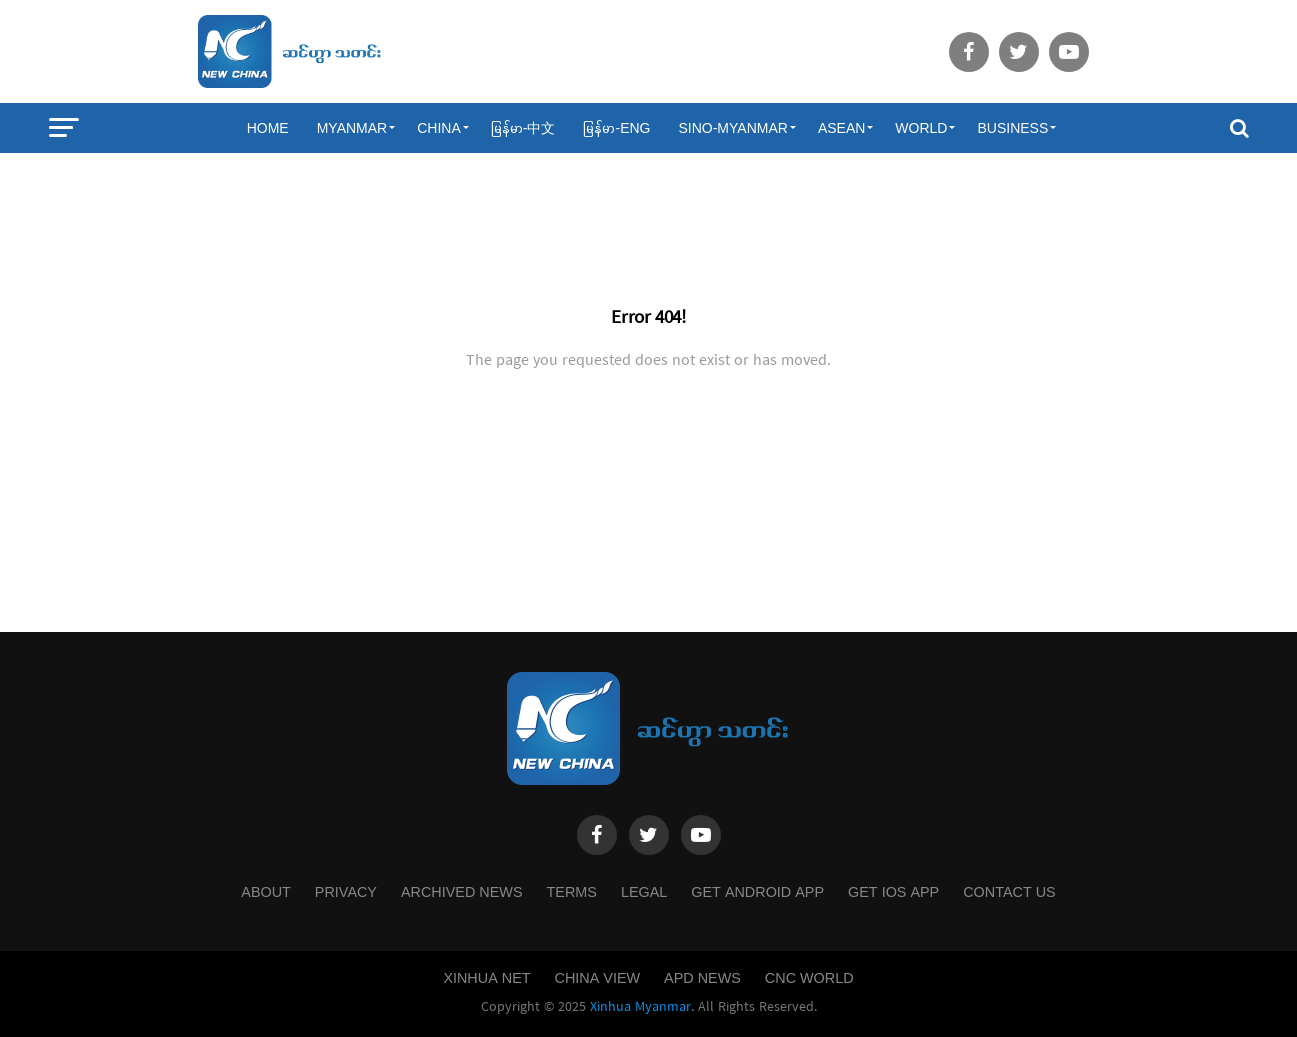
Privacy (346, 892)
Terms (572, 892)
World (921, 128)
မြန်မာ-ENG (616, 128)
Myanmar (352, 128)
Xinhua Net (486, 978)
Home (268, 128)
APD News (702, 978)
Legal (644, 892)
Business (1012, 128)
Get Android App (757, 892)
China (439, 128)
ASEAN (841, 128)
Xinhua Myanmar (640, 1007)
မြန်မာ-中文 (523, 128)
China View (598, 978)
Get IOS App (893, 892)
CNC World (809, 978)
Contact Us (1009, 892)
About (266, 892)
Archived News (462, 892)
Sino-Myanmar (732, 128)
